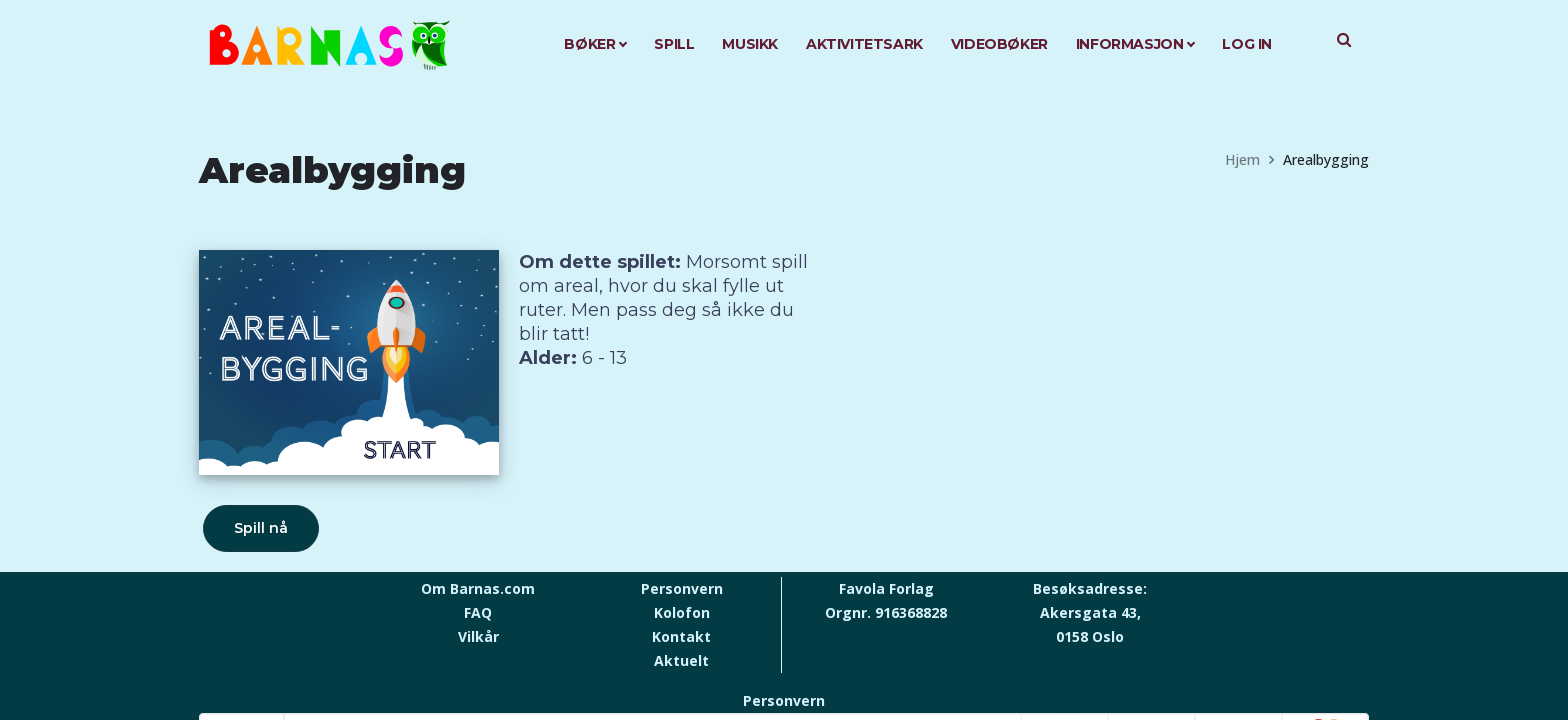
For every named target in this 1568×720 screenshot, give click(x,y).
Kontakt (681, 636)
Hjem (1242, 159)
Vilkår (478, 636)
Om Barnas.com (478, 588)
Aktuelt (681, 660)
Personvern (682, 588)
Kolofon (682, 612)
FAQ (478, 612)
